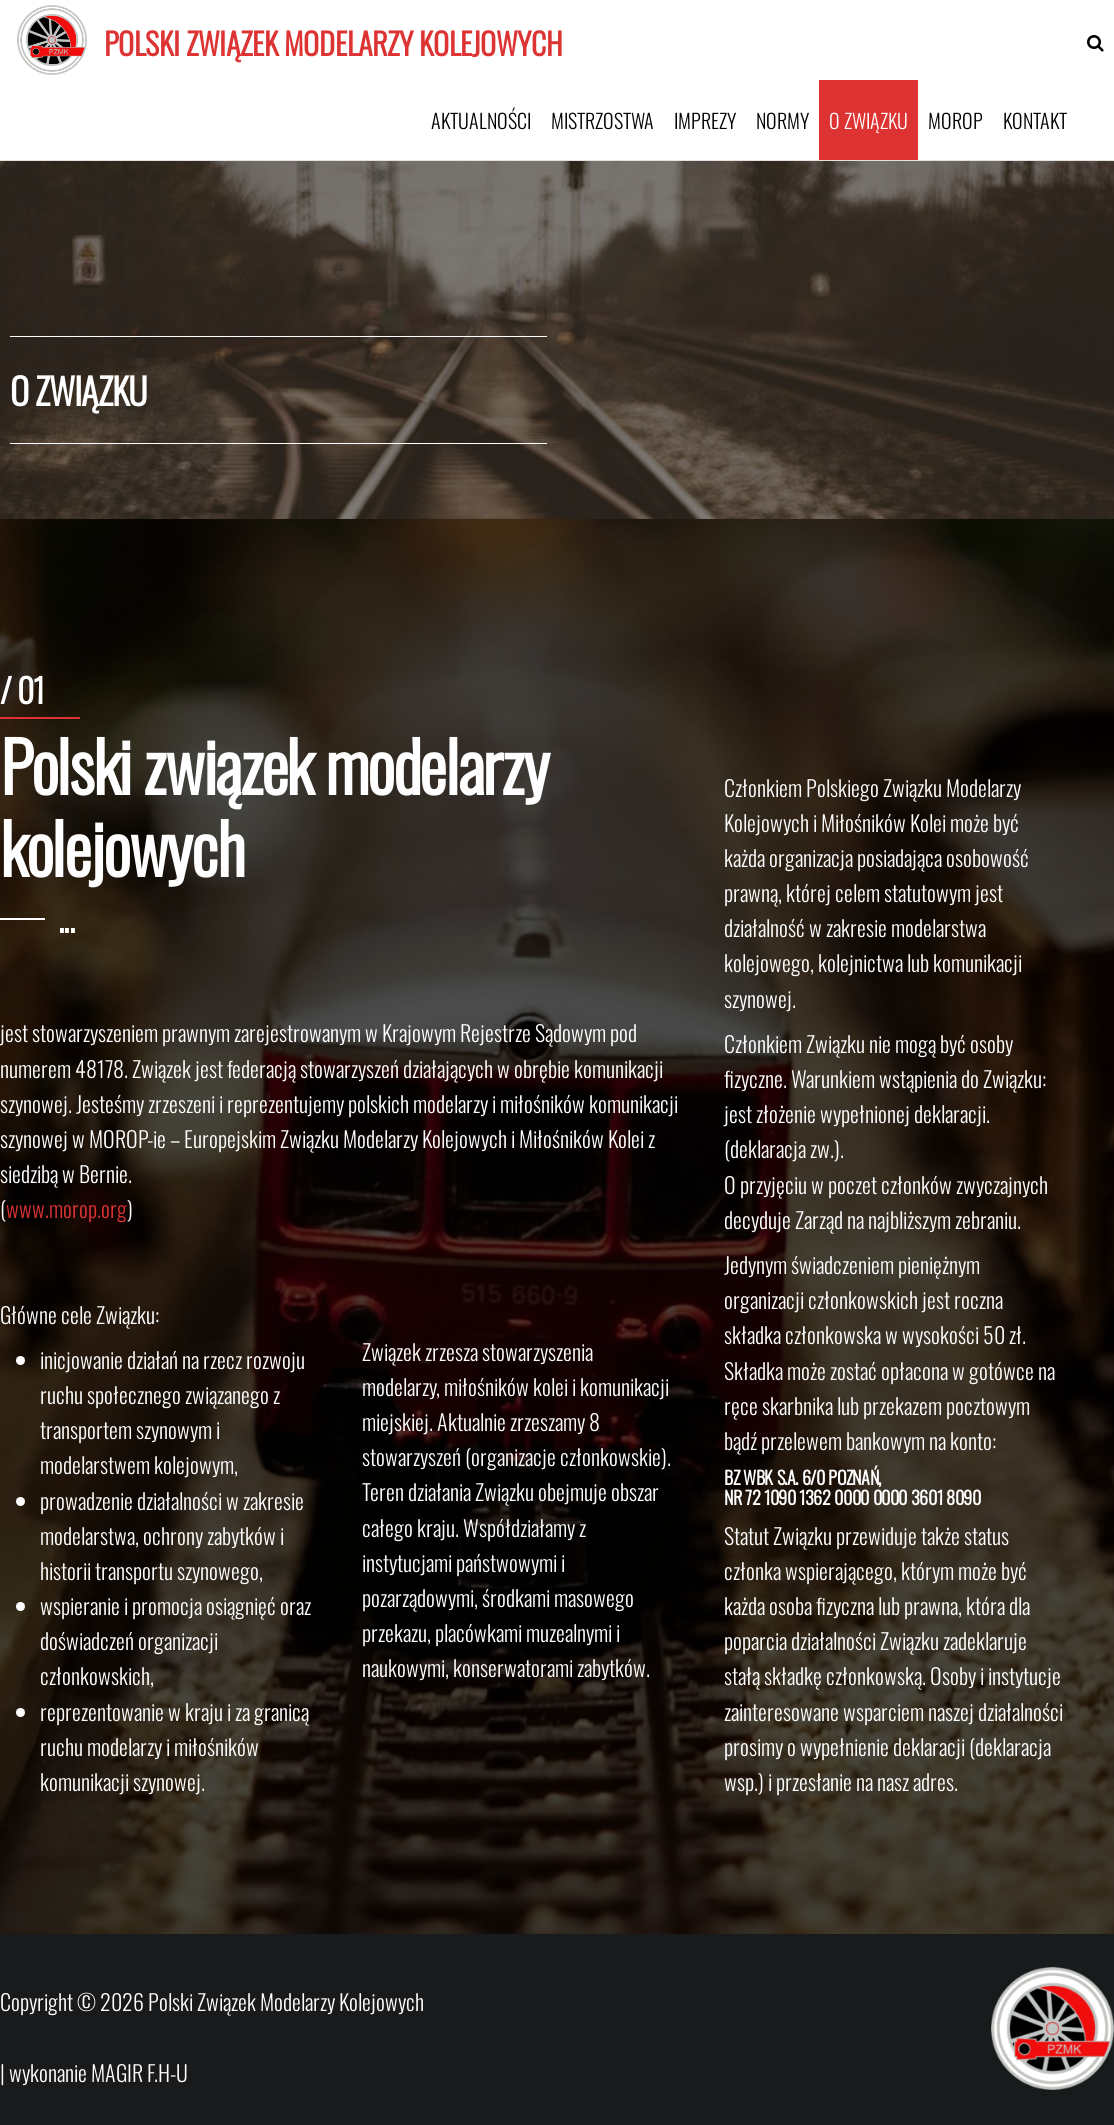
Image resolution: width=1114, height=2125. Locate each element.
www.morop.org (66, 1208)
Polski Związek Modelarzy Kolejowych (333, 42)
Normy (782, 120)
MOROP (955, 120)
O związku (868, 120)
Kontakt (1035, 120)
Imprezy (705, 120)
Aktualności (481, 120)
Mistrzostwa (602, 120)
